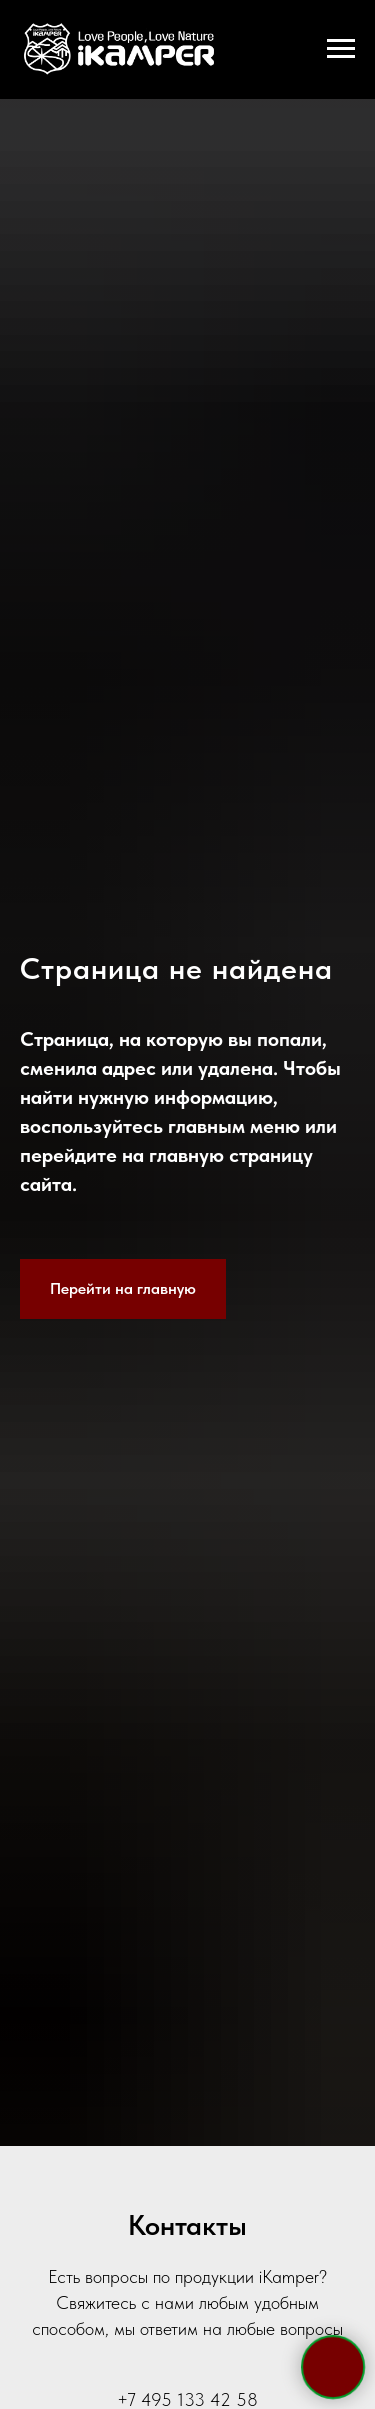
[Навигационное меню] (341, 49)
